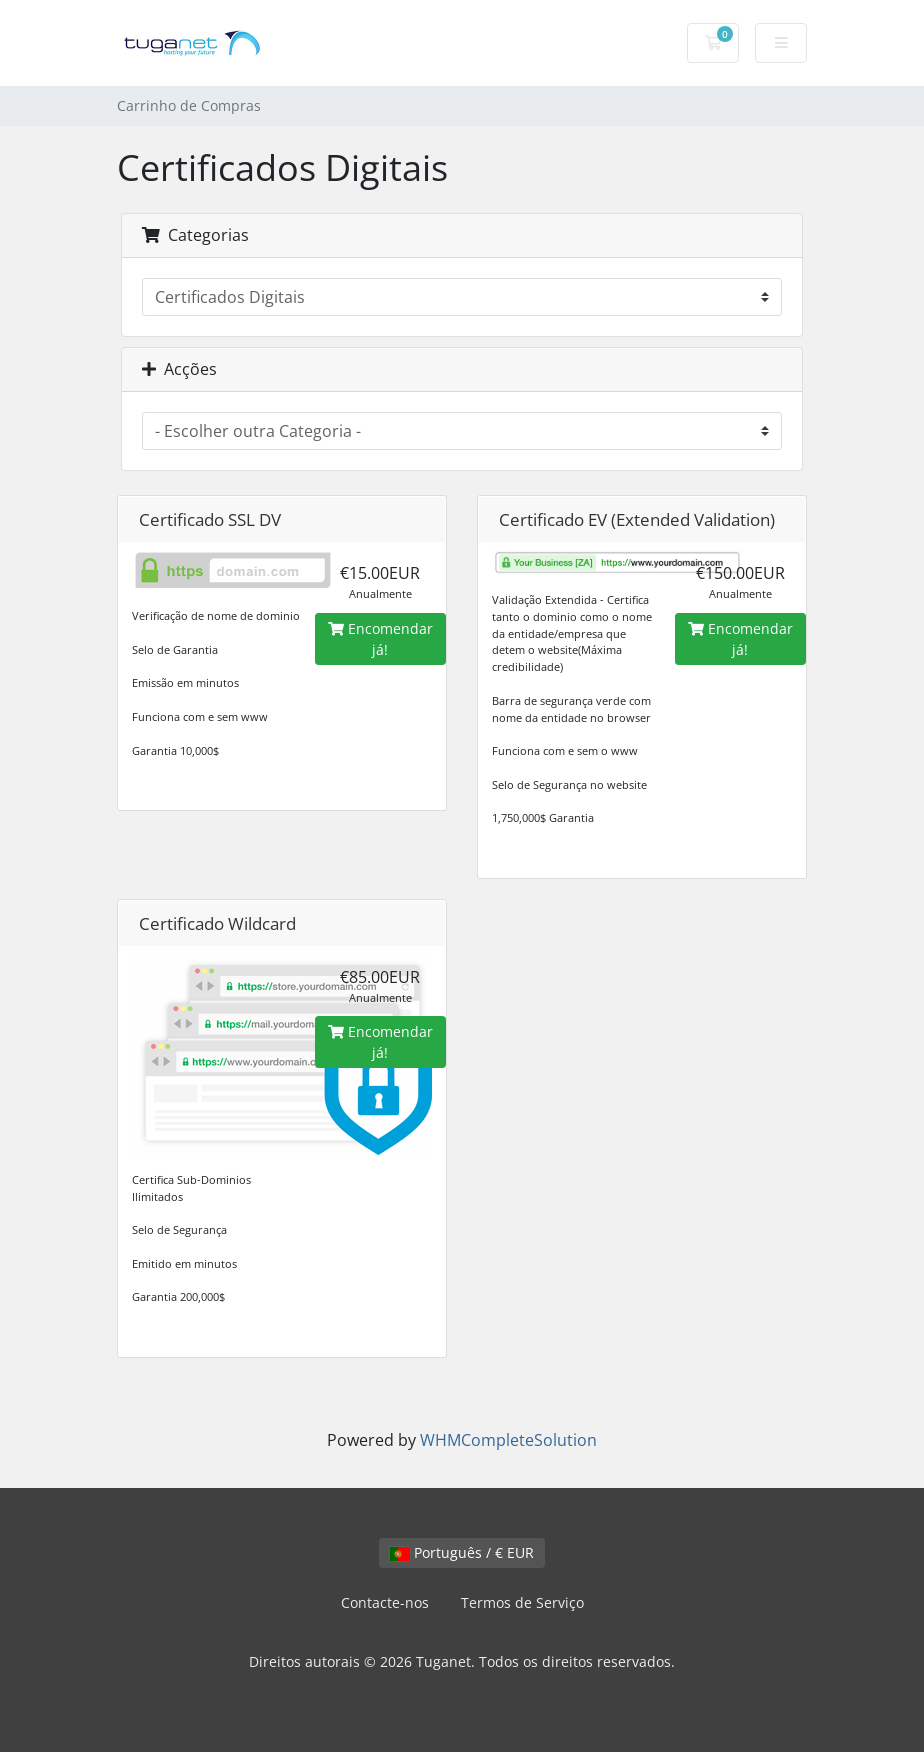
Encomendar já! (380, 639)
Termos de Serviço (522, 1602)
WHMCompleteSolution (508, 1440)
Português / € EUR (462, 1552)
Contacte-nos (385, 1602)
